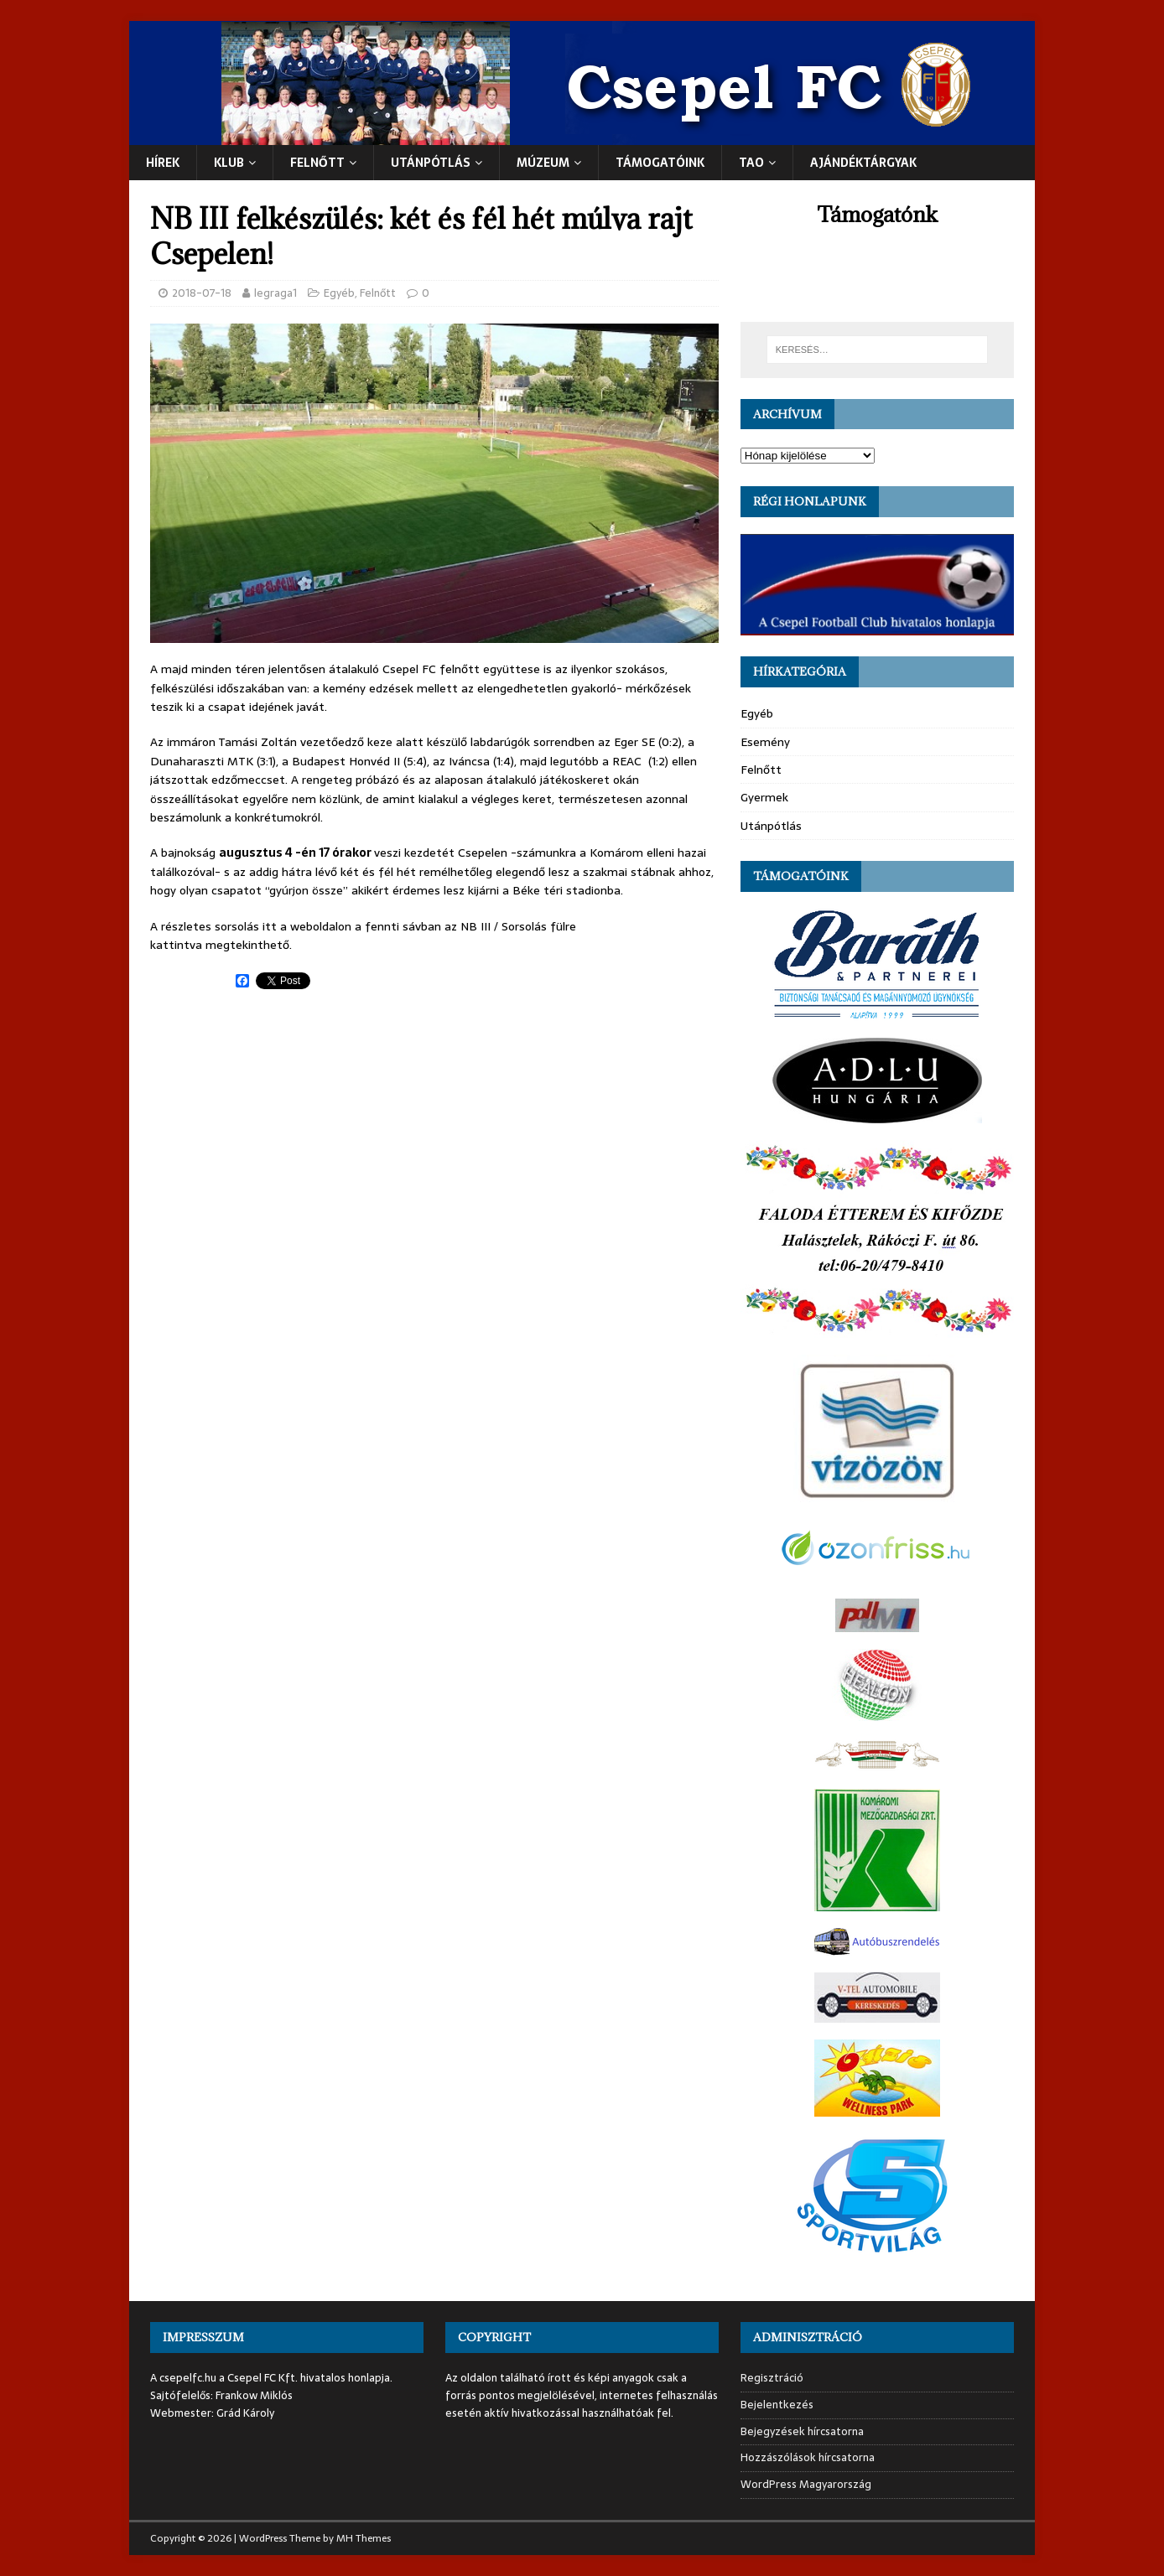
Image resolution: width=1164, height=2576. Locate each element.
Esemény (765, 742)
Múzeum (543, 162)
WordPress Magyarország (805, 2484)
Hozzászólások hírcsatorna (807, 2457)
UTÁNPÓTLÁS (430, 162)
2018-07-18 (201, 293)
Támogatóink (660, 162)
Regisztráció (771, 2378)
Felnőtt (317, 162)
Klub (229, 162)
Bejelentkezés (776, 2404)
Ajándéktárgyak (863, 162)
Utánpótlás (771, 825)
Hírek (162, 162)
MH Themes (363, 2538)
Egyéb (339, 293)
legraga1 (275, 293)
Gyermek (764, 797)
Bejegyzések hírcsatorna (802, 2431)
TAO (751, 162)
